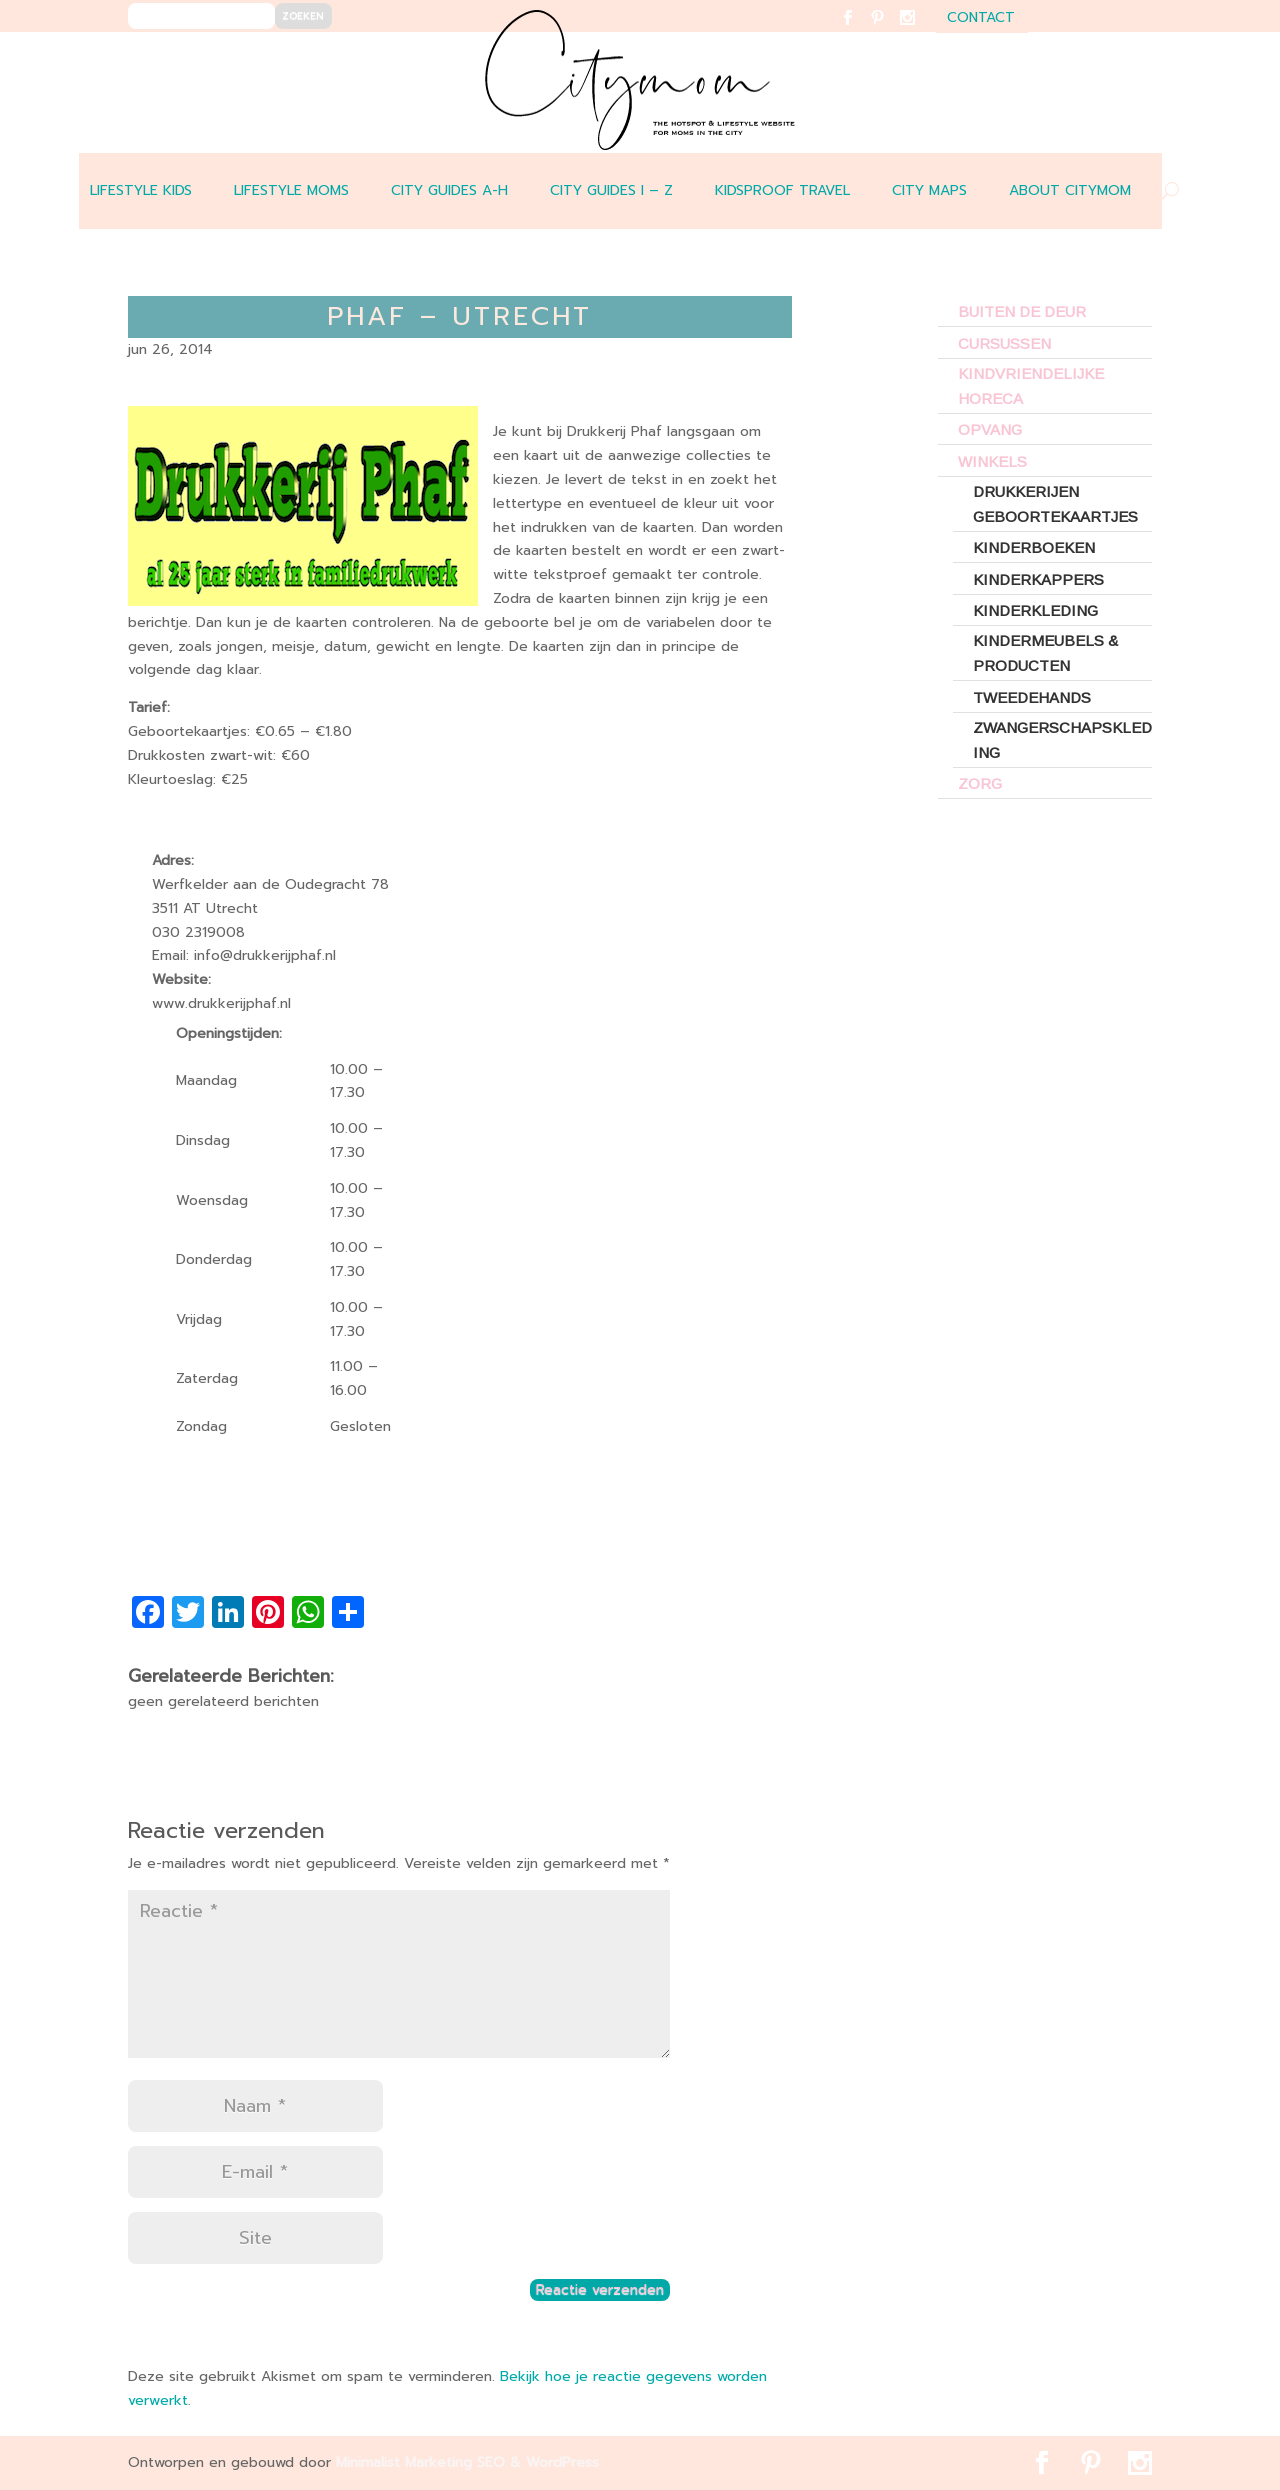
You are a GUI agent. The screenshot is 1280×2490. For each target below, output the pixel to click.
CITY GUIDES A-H (449, 190)
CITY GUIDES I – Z (611, 190)
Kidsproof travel (782, 190)
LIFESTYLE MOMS (291, 190)
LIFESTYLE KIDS (141, 190)
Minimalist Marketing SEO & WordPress (467, 2462)
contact (981, 19)
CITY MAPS (929, 190)
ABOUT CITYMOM (1070, 190)
